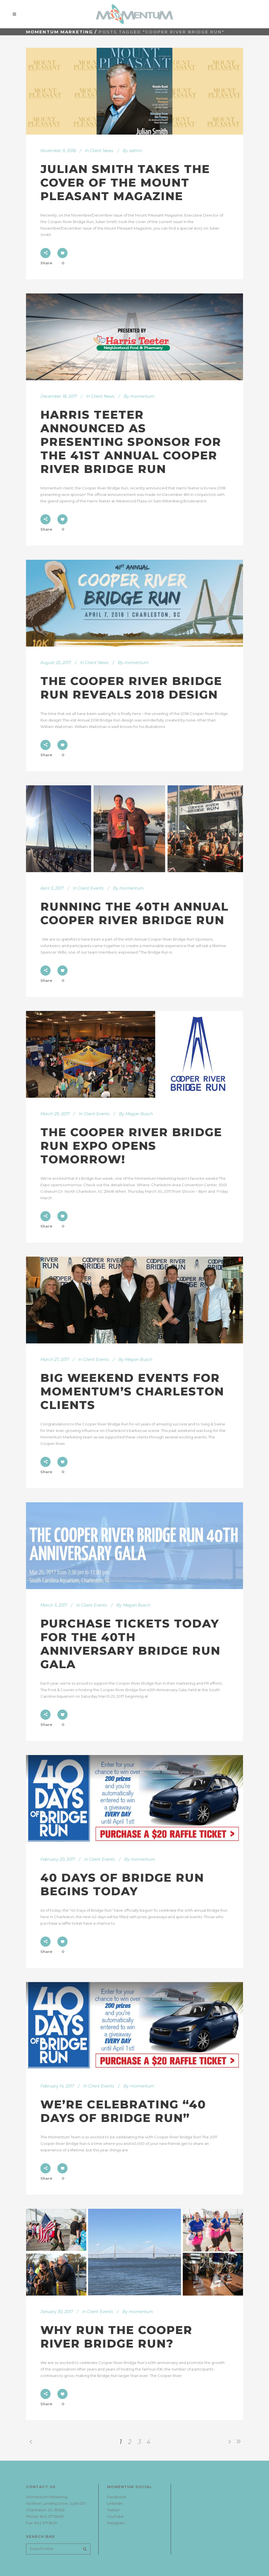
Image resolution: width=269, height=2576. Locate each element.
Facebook (116, 2497)
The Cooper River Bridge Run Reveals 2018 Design (131, 687)
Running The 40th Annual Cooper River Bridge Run (134, 913)
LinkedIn (115, 2503)
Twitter (113, 2510)
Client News (101, 150)
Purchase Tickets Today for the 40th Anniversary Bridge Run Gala (130, 1644)
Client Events (91, 888)
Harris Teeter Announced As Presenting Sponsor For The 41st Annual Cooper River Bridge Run (130, 442)
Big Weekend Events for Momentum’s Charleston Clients (132, 1391)
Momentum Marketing (59, 31)
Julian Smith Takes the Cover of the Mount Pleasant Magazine (125, 182)
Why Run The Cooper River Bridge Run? (116, 2336)
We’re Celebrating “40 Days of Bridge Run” (123, 2111)
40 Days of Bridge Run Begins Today (122, 1884)
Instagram (116, 2523)
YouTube (115, 2516)
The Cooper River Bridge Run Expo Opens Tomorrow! (131, 1145)
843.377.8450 (52, 2516)
